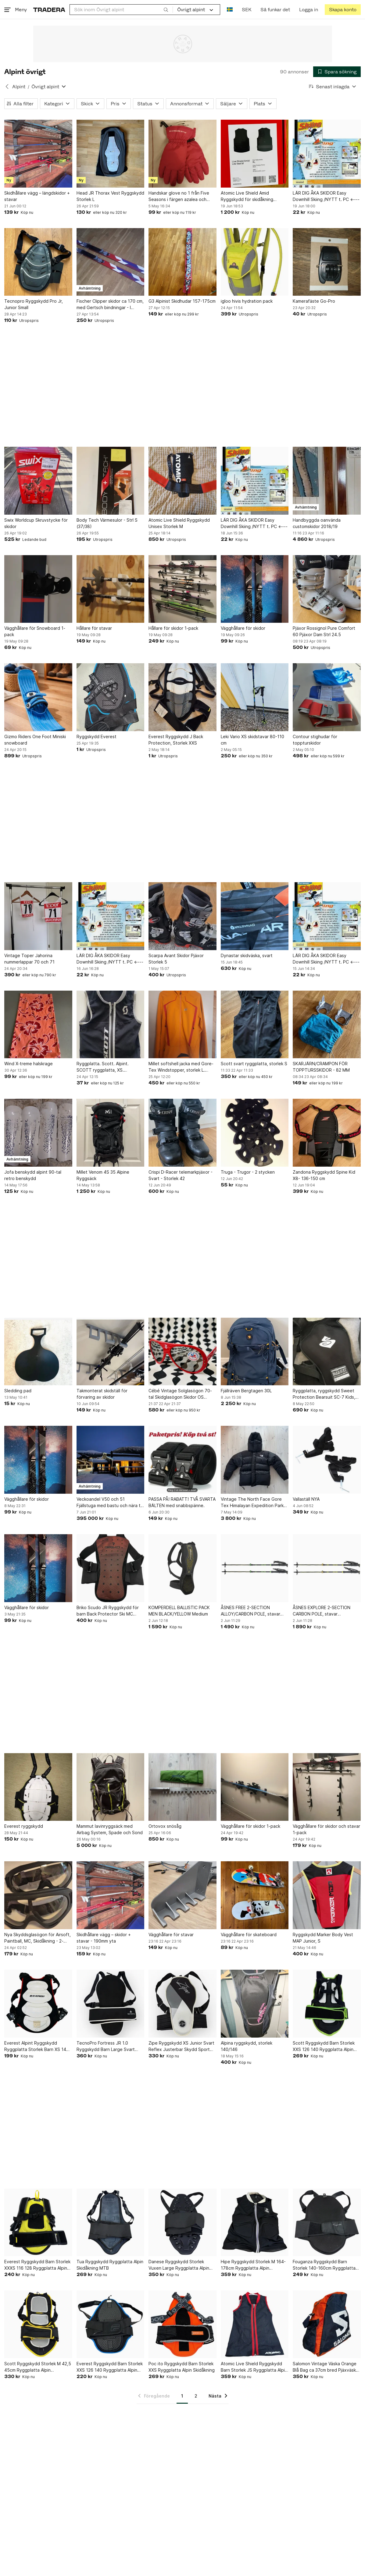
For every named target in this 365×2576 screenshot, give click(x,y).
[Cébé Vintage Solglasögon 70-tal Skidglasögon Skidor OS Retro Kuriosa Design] (182, 1352)
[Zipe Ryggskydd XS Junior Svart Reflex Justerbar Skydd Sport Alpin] (182, 2004)
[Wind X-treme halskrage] (38, 1025)
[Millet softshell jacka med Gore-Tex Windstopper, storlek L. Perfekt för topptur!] (182, 1025)
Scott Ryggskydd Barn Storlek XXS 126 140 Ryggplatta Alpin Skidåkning (324, 2046)
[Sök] (166, 9)
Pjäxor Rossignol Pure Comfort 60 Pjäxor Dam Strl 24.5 (324, 631)
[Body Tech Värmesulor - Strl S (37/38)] (111, 481)
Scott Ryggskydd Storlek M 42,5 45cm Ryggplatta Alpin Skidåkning (37, 2367)
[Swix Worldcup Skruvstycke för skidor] (38, 481)
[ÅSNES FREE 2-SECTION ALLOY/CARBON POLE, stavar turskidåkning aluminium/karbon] (255, 1568)
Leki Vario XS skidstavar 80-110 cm (252, 739)
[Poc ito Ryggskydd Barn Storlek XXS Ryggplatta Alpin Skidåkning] (182, 2324)
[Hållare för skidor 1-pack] (182, 589)
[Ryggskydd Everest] (111, 697)
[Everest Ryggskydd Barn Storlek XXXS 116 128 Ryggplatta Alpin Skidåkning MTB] (38, 2222)
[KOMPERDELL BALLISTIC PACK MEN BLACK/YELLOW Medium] (182, 1568)
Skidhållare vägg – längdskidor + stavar (37, 196)
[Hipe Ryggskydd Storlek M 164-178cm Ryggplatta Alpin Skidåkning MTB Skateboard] (255, 2222)
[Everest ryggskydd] (38, 1787)
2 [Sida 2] (196, 2395)
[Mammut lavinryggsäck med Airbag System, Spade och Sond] (111, 1787)
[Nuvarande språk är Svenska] (229, 9)
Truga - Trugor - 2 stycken (248, 1172)
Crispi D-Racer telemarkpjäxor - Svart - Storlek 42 (181, 1175)
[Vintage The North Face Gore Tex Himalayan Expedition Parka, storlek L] (255, 1460)
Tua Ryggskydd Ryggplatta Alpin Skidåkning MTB (110, 2265)
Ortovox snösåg (165, 1826)
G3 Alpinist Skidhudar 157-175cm (182, 301)
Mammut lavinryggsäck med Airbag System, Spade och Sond (110, 1829)
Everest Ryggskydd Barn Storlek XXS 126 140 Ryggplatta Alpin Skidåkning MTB (110, 2367)
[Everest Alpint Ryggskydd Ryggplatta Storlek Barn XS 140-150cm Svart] (38, 2004)
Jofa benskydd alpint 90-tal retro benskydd (32, 1175)
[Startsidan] (49, 9)
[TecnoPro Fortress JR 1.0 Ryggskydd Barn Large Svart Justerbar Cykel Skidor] (111, 2004)
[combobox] (121, 10)
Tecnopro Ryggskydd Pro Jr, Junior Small (33, 304)
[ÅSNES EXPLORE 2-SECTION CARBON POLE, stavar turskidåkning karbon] (327, 1568)
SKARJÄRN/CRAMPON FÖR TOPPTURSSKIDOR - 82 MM (321, 1067)
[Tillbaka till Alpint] (7, 86)
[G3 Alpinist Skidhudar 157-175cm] (182, 262)
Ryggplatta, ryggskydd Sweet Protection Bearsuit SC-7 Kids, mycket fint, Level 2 (324, 1394)
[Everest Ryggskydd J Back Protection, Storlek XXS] (182, 697)
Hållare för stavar (94, 628)
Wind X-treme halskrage (28, 1063)
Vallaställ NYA (306, 1499)
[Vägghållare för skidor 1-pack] (255, 1787)
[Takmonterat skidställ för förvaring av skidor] (111, 1352)
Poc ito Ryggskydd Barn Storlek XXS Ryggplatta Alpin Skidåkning (182, 2367)
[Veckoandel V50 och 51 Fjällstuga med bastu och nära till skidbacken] (111, 1460)
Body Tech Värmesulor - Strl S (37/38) (107, 523)
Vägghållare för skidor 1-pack (250, 1826)
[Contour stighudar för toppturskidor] (327, 697)
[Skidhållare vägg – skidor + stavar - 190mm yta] (111, 1895)
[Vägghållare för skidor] (255, 589)
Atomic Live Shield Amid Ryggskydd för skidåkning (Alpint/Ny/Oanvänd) (247, 196)
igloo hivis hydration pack (247, 301)
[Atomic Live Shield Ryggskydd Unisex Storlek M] (182, 481)
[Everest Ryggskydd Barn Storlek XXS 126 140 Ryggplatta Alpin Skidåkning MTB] (111, 2324)
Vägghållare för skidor (243, 628)
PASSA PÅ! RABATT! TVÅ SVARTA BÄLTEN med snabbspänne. (182, 1502)
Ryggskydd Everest (96, 736)
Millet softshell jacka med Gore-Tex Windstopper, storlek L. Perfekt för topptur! (181, 1067)
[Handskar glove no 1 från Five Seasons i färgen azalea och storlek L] (182, 154)
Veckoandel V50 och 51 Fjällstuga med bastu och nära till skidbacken (110, 1502)
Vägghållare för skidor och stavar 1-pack (326, 1829)
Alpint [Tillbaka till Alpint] (18, 86)
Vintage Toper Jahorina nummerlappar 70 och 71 (29, 958)
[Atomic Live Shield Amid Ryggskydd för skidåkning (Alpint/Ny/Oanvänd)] (255, 154)
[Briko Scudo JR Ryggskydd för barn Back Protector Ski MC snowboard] (111, 1568)
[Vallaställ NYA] (327, 1460)
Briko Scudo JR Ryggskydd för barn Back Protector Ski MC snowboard (108, 1611)
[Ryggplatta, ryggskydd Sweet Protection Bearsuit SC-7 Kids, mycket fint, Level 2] (327, 1352)
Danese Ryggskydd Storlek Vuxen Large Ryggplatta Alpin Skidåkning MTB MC (179, 2265)
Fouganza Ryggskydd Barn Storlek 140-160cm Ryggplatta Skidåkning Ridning (324, 2265)
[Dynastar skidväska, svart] (255, 916)
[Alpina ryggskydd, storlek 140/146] (255, 2004)
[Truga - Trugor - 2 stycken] (255, 1133)
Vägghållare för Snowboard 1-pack (34, 631)
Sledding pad (17, 1390)
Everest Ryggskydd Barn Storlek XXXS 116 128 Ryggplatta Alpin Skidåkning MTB (37, 2265)
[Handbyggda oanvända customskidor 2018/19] (327, 481)
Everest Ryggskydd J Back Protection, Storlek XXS (176, 739)
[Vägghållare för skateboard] (255, 1895)
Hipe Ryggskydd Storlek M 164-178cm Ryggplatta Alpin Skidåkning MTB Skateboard (253, 2265)
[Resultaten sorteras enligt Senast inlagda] (333, 86)
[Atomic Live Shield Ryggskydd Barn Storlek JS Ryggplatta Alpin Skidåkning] (255, 2324)
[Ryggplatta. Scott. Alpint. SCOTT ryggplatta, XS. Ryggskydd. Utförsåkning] (111, 1025)
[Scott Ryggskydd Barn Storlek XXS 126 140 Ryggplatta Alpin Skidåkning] (327, 2004)
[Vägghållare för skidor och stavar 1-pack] (327, 1787)
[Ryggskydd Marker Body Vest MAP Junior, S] (327, 1895)
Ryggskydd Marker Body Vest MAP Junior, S (323, 1937)
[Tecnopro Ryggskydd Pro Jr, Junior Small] (38, 262)
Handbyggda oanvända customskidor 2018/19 (317, 523)
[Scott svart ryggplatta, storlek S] (255, 1025)
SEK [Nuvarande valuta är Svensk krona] (246, 9)
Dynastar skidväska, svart (247, 955)
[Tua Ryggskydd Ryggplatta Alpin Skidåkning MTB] (111, 2222)
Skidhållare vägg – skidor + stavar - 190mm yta (104, 1937)
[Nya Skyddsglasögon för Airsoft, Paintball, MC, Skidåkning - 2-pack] (38, 1895)
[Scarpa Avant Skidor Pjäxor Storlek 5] (182, 916)
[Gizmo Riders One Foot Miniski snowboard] (38, 697)
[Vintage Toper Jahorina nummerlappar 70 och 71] (38, 916)
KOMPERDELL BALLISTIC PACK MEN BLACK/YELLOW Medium (179, 1610)
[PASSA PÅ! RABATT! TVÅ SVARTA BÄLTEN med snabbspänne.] (182, 1460)
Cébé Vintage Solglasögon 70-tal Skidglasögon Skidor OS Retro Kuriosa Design (180, 1394)
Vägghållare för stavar (171, 1934)
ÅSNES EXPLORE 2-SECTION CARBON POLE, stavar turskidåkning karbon (321, 1611)
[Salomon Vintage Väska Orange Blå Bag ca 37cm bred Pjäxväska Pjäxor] (327, 2324)
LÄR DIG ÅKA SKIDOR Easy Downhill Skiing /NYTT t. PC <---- (326, 196)
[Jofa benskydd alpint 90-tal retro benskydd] (38, 1133)
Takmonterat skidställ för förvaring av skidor (102, 1394)
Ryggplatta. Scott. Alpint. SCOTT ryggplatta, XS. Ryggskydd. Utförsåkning (103, 1067)
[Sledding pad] (38, 1352)
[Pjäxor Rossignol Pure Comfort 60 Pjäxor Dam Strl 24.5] (327, 589)
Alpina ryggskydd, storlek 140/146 (246, 2046)
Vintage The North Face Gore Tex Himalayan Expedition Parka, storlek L (254, 1502)
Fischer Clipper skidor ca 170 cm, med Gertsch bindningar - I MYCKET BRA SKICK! (110, 304)
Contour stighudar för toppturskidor (315, 739)
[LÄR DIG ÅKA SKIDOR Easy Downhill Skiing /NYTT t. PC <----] (327, 154)
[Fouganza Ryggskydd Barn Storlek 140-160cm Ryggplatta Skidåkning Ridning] (327, 2222)
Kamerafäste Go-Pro (314, 301)
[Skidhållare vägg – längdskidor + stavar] (38, 154)
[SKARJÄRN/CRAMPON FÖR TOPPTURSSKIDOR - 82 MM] (327, 1025)
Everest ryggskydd (23, 1826)
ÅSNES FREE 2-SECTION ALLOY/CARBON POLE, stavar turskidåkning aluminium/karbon (252, 1611)
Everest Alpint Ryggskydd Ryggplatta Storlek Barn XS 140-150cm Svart (37, 2046)
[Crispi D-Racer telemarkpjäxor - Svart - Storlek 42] (182, 1133)
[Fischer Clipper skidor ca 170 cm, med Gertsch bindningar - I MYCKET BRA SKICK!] (111, 262)
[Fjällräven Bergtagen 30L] (255, 1352)
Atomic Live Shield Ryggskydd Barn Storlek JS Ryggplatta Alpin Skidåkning (254, 2367)
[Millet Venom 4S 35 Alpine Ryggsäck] (111, 1133)
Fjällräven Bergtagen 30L (246, 1390)
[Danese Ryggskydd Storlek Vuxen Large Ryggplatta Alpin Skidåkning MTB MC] (182, 2222)
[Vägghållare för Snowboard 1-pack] (38, 589)
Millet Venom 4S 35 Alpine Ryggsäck (103, 1175)
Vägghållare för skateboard (249, 1934)
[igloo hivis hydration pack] (255, 262)
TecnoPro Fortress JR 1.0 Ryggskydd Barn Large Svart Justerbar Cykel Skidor (106, 2046)
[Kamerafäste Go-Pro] (327, 262)
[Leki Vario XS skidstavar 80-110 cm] (255, 697)
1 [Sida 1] (182, 2395)
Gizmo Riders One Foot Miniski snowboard (35, 739)
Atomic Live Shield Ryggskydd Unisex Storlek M (179, 523)
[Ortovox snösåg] (182, 1787)
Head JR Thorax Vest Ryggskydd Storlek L (110, 196)
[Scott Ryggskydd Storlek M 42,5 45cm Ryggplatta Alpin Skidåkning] (38, 2324)
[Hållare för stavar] (111, 589)
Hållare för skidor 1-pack (173, 628)
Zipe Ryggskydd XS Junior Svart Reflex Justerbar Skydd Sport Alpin (181, 2046)
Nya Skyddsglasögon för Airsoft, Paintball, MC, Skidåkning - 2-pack (37, 1938)
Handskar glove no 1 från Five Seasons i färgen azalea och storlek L (179, 196)
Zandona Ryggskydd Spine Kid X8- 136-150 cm (324, 1175)
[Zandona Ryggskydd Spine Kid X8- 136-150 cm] (327, 1133)
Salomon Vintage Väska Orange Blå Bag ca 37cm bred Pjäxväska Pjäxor (325, 2367)
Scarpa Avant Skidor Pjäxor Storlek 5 (176, 958)
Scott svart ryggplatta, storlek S (254, 1063)
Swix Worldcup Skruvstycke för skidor (36, 523)
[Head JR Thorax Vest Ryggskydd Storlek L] (111, 154)
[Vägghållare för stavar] (182, 1895)
